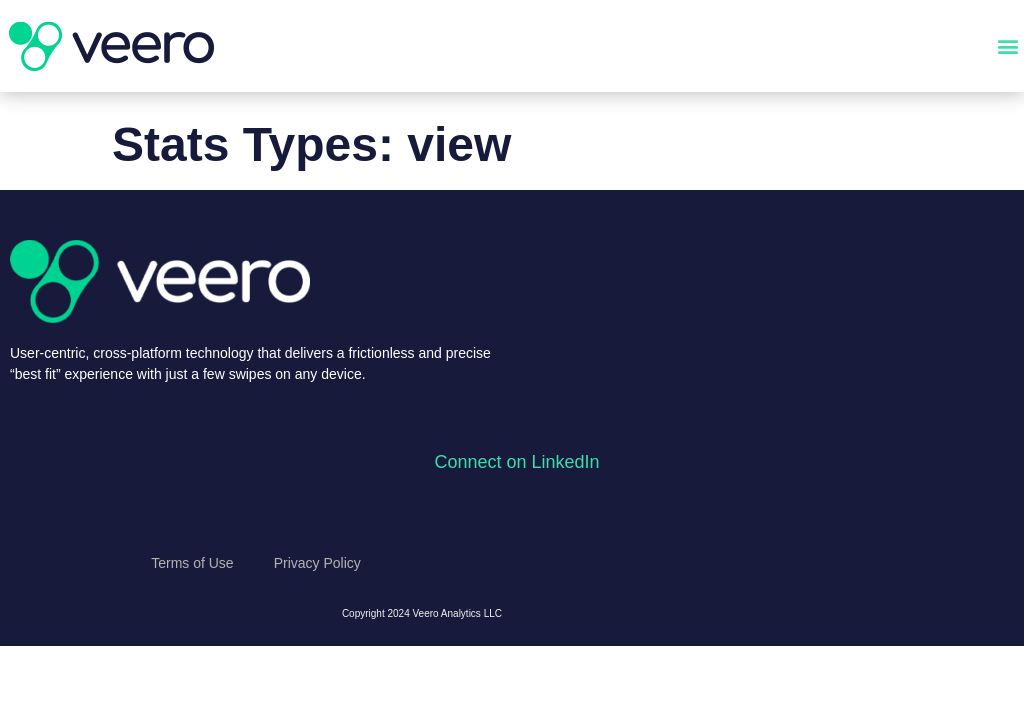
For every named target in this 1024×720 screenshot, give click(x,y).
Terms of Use (192, 563)
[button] (1007, 46)
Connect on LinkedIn (516, 462)
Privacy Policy (317, 563)
